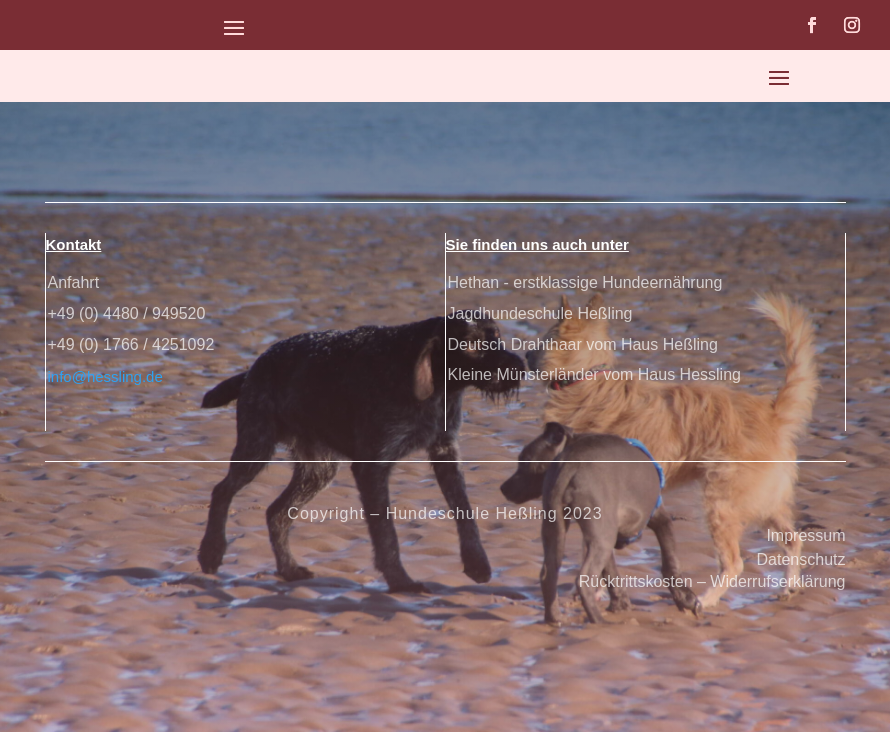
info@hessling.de (105, 376)
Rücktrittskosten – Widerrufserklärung (712, 581)
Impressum (805, 535)
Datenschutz (801, 559)
